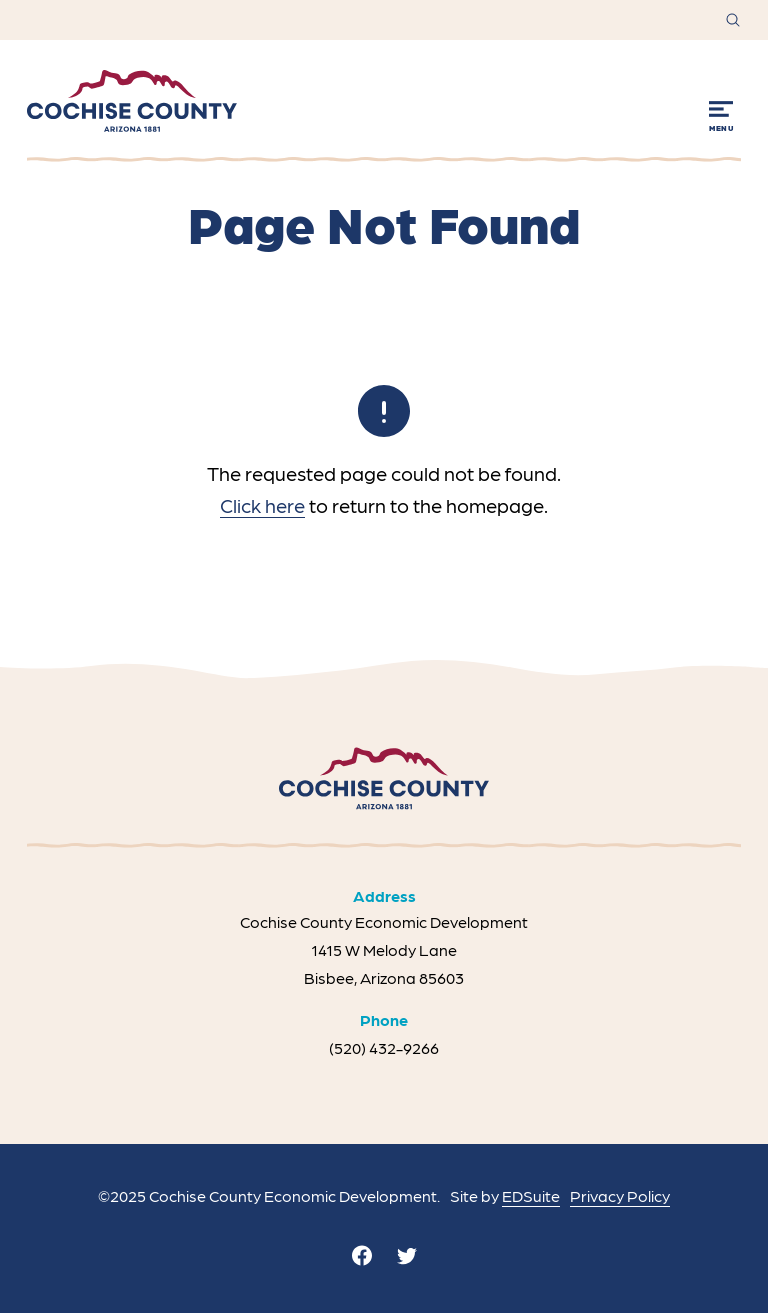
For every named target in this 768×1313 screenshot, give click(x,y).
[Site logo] (132, 101)
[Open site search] (733, 20)
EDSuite (531, 1195)
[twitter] (407, 1255)
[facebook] (362, 1255)
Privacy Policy (620, 1195)
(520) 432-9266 (384, 1047)
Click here (262, 505)
